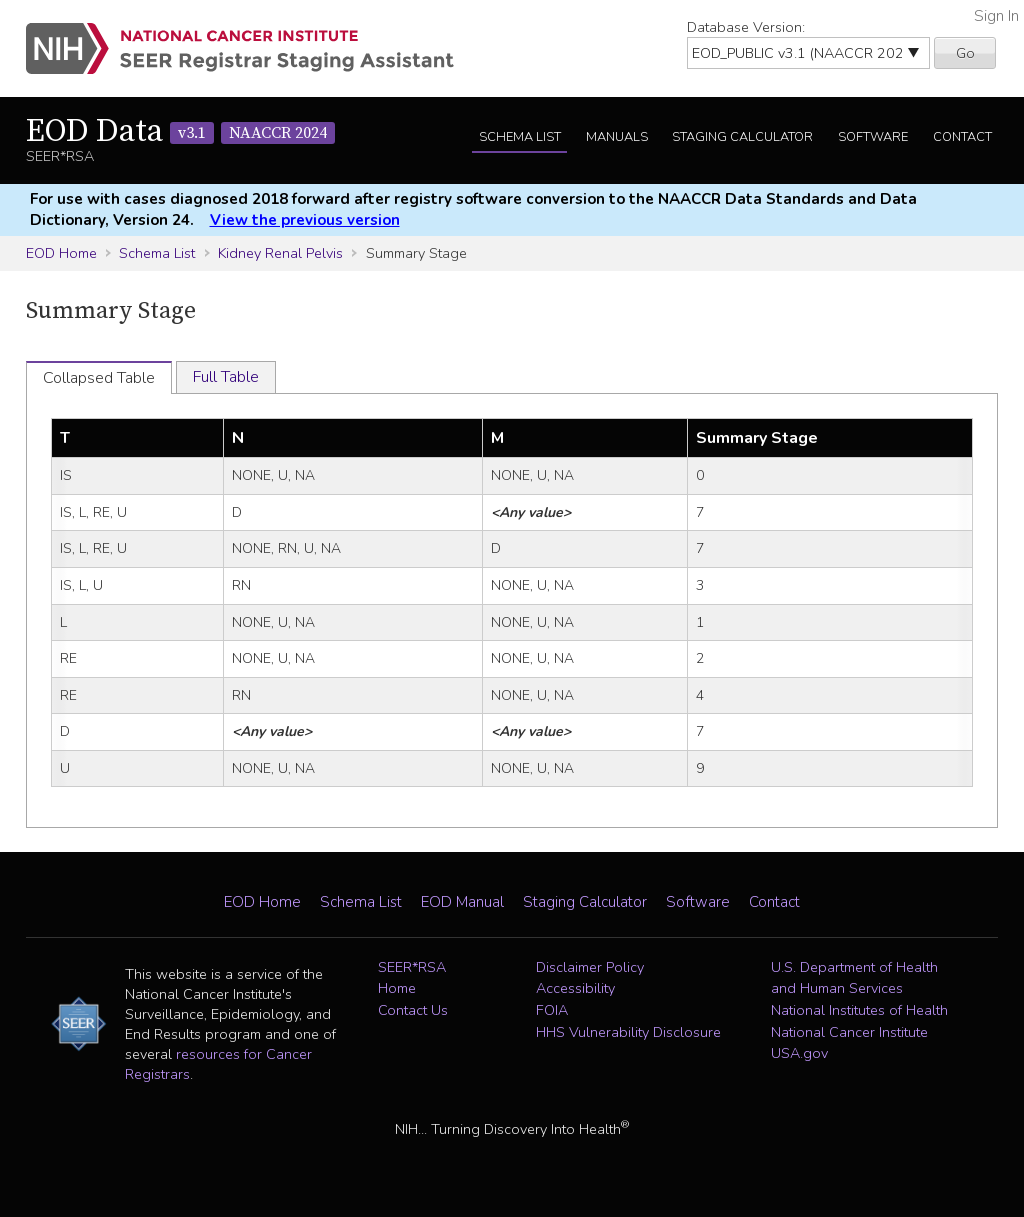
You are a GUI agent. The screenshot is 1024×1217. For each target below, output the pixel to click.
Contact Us (413, 1010)
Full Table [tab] (226, 377)
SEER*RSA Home (412, 978)
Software (873, 137)
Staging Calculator (742, 137)
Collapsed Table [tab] (99, 378)
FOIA (552, 1010)
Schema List (520, 137)
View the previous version (305, 220)
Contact (962, 137)
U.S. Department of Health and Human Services (854, 978)
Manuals (617, 137)
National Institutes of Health (859, 1010)
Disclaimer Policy (590, 967)
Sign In (996, 16)
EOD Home (61, 253)
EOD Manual (462, 902)
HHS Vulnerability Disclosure (628, 1032)
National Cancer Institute (849, 1032)
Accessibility (575, 988)
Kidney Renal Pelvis (280, 253)
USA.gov (799, 1053)
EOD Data (180, 132)
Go (965, 53)
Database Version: (746, 27)
